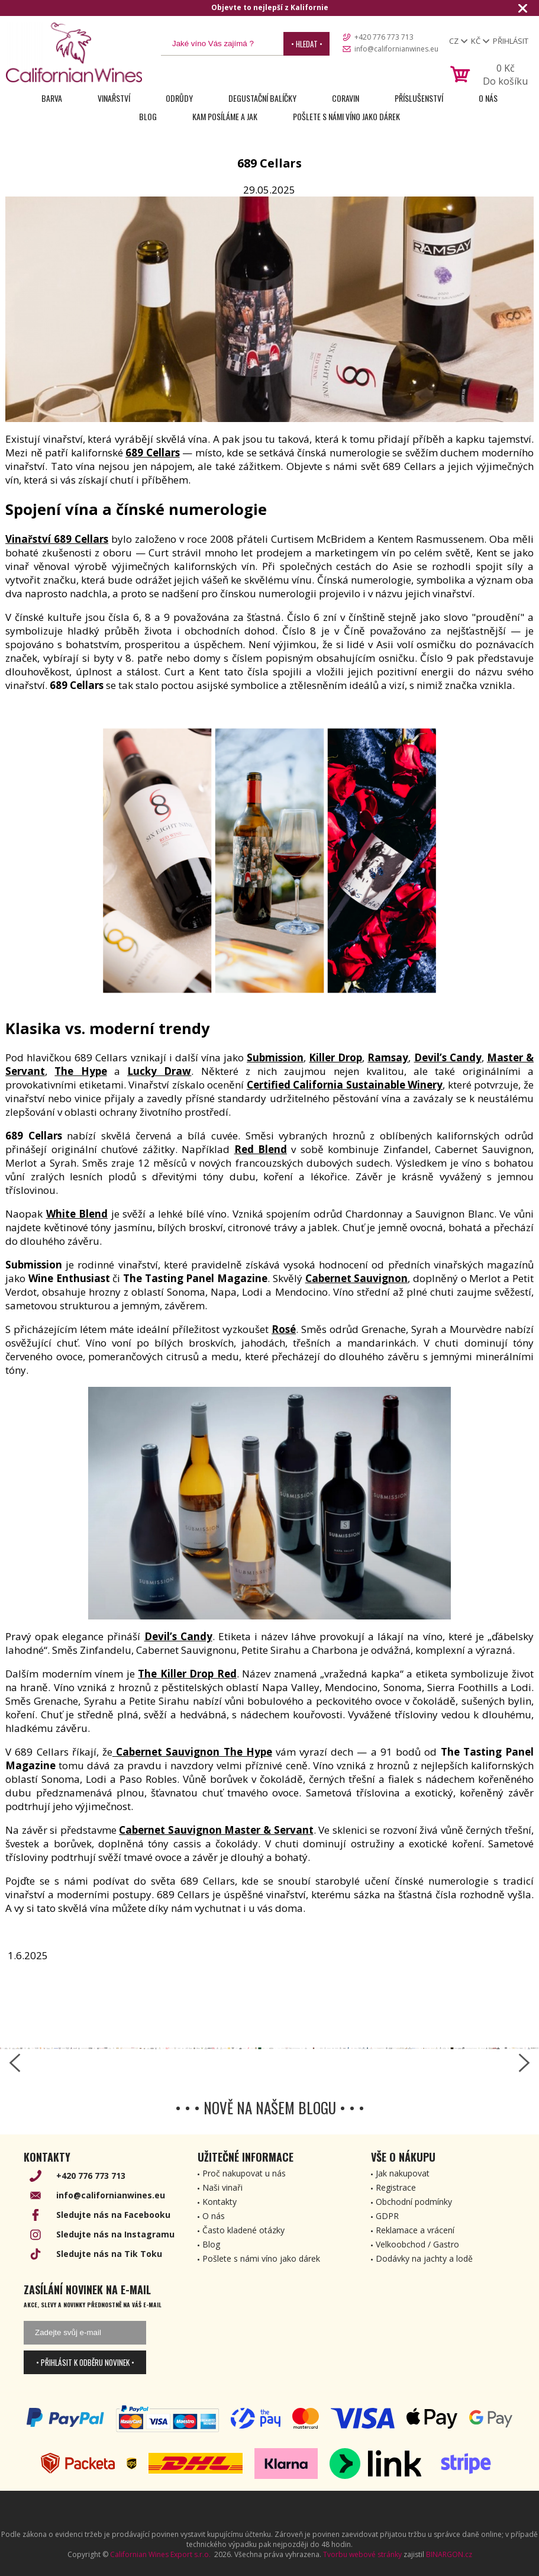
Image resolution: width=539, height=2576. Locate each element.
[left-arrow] (15, 2063)
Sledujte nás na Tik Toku (109, 2253)
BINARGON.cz (449, 2554)
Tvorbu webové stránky (362, 2554)
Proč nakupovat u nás (244, 2173)
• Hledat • (306, 44)
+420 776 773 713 (384, 37)
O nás (488, 98)
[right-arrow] (524, 2063)
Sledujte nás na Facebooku (113, 2214)
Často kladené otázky (243, 2230)
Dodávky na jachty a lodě (424, 2258)
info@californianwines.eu (396, 49)
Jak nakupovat (403, 2173)
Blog (148, 116)
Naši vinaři (222, 2187)
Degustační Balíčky (262, 98)
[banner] (74, 52)
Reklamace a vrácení (415, 2230)
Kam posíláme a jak (224, 116)
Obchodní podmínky (414, 2201)
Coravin (345, 98)
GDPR (387, 2215)
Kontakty (219, 2201)
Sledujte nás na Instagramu (115, 2234)
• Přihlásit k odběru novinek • (85, 2362)
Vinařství (114, 98)
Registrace (396, 2187)
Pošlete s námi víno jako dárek (346, 116)
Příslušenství (419, 98)
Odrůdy (179, 98)
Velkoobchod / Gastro (417, 2244)
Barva (51, 98)
